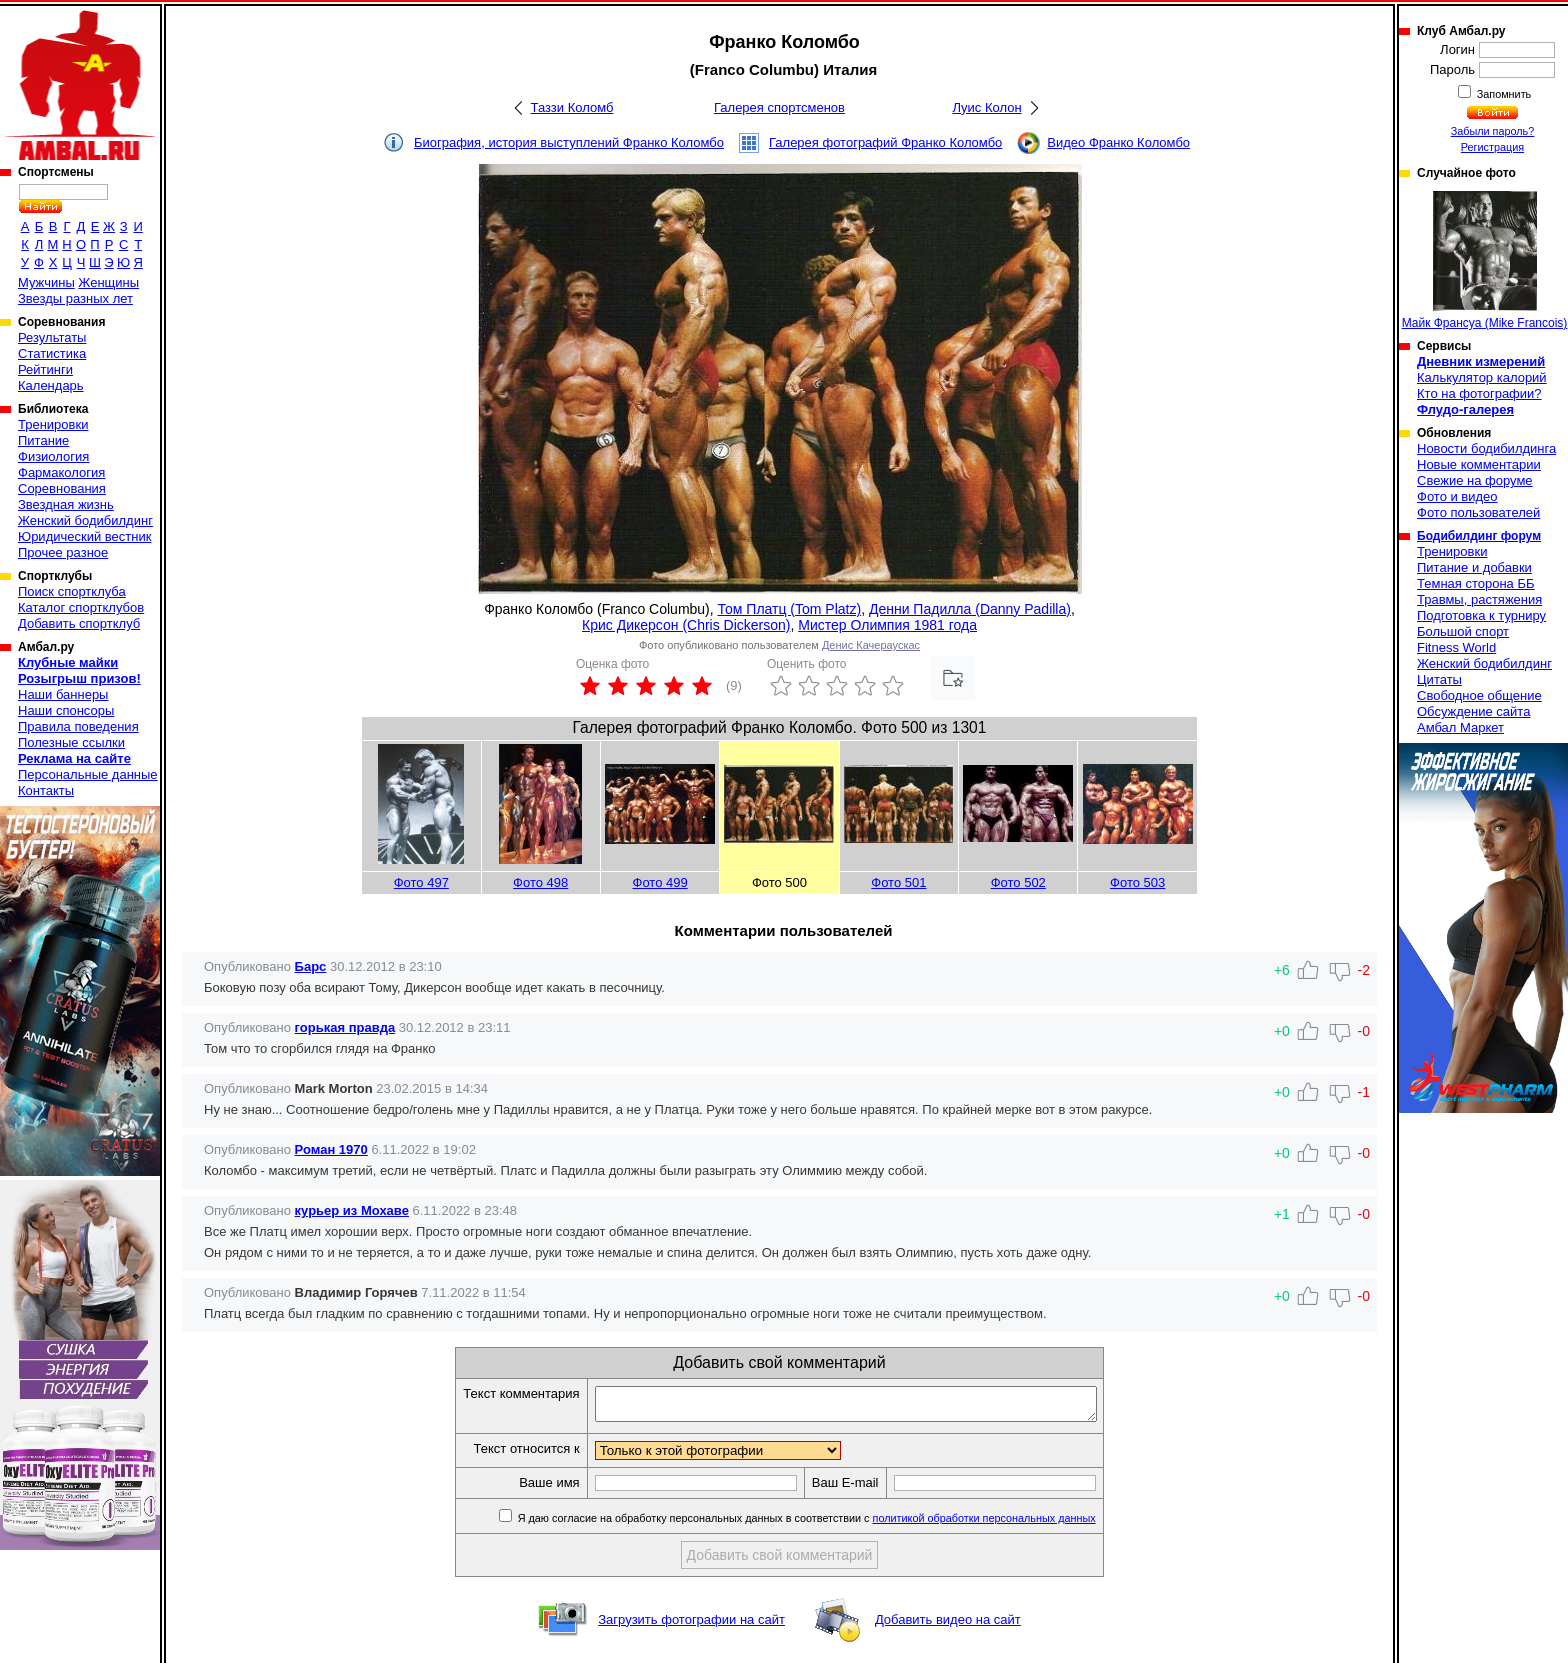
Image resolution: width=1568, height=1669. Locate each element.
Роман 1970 (331, 1149)
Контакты (46, 790)
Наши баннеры (63, 694)
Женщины (108, 282)
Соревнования (62, 488)
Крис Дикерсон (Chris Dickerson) (686, 625)
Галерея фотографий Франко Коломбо (885, 142)
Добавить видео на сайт (948, 1625)
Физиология (53, 456)
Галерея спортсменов (779, 107)
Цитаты (1439, 679)
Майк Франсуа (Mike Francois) (1485, 260)
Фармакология (61, 472)
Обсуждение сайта (1473, 711)
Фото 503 (1137, 882)
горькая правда (345, 1027)
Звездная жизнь (66, 504)
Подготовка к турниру (1481, 615)
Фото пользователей (1478, 512)
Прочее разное (63, 552)
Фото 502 (1018, 882)
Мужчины (46, 282)
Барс (311, 966)
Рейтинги (45, 369)
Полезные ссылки (71, 742)
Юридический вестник (84, 536)
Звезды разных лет (75, 298)
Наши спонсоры (66, 710)
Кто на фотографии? (1479, 393)
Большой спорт (1463, 631)
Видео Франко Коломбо (1118, 142)
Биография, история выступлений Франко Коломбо (569, 142)
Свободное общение (1479, 695)
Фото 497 (421, 882)
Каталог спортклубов (81, 607)
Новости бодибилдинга (1486, 448)
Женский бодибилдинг (85, 520)
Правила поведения (78, 726)
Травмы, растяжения (1479, 599)
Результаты (52, 337)
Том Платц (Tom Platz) (790, 609)
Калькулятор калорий (1482, 377)
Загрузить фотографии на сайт (691, 1625)
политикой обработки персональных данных (1014, 1524)
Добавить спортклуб (79, 623)
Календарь (51, 385)
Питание (43, 440)
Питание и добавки (1474, 567)
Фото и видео (1457, 496)
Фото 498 (540, 882)
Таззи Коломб (572, 107)
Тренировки (53, 424)
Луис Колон (986, 107)
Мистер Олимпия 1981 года (887, 625)
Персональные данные (88, 774)
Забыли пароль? (1493, 131)
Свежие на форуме (1475, 480)
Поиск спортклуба (72, 591)
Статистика (52, 353)
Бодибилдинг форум (1479, 536)
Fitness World (1456, 647)
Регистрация (1492, 147)
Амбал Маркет (1460, 727)
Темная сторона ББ (1476, 583)
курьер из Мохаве (352, 1210)
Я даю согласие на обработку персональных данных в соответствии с (835, 1524)
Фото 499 (660, 882)
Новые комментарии (1479, 464)
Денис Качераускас (871, 645)
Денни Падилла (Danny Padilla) (970, 609)
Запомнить (1503, 94)
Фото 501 (898, 882)
